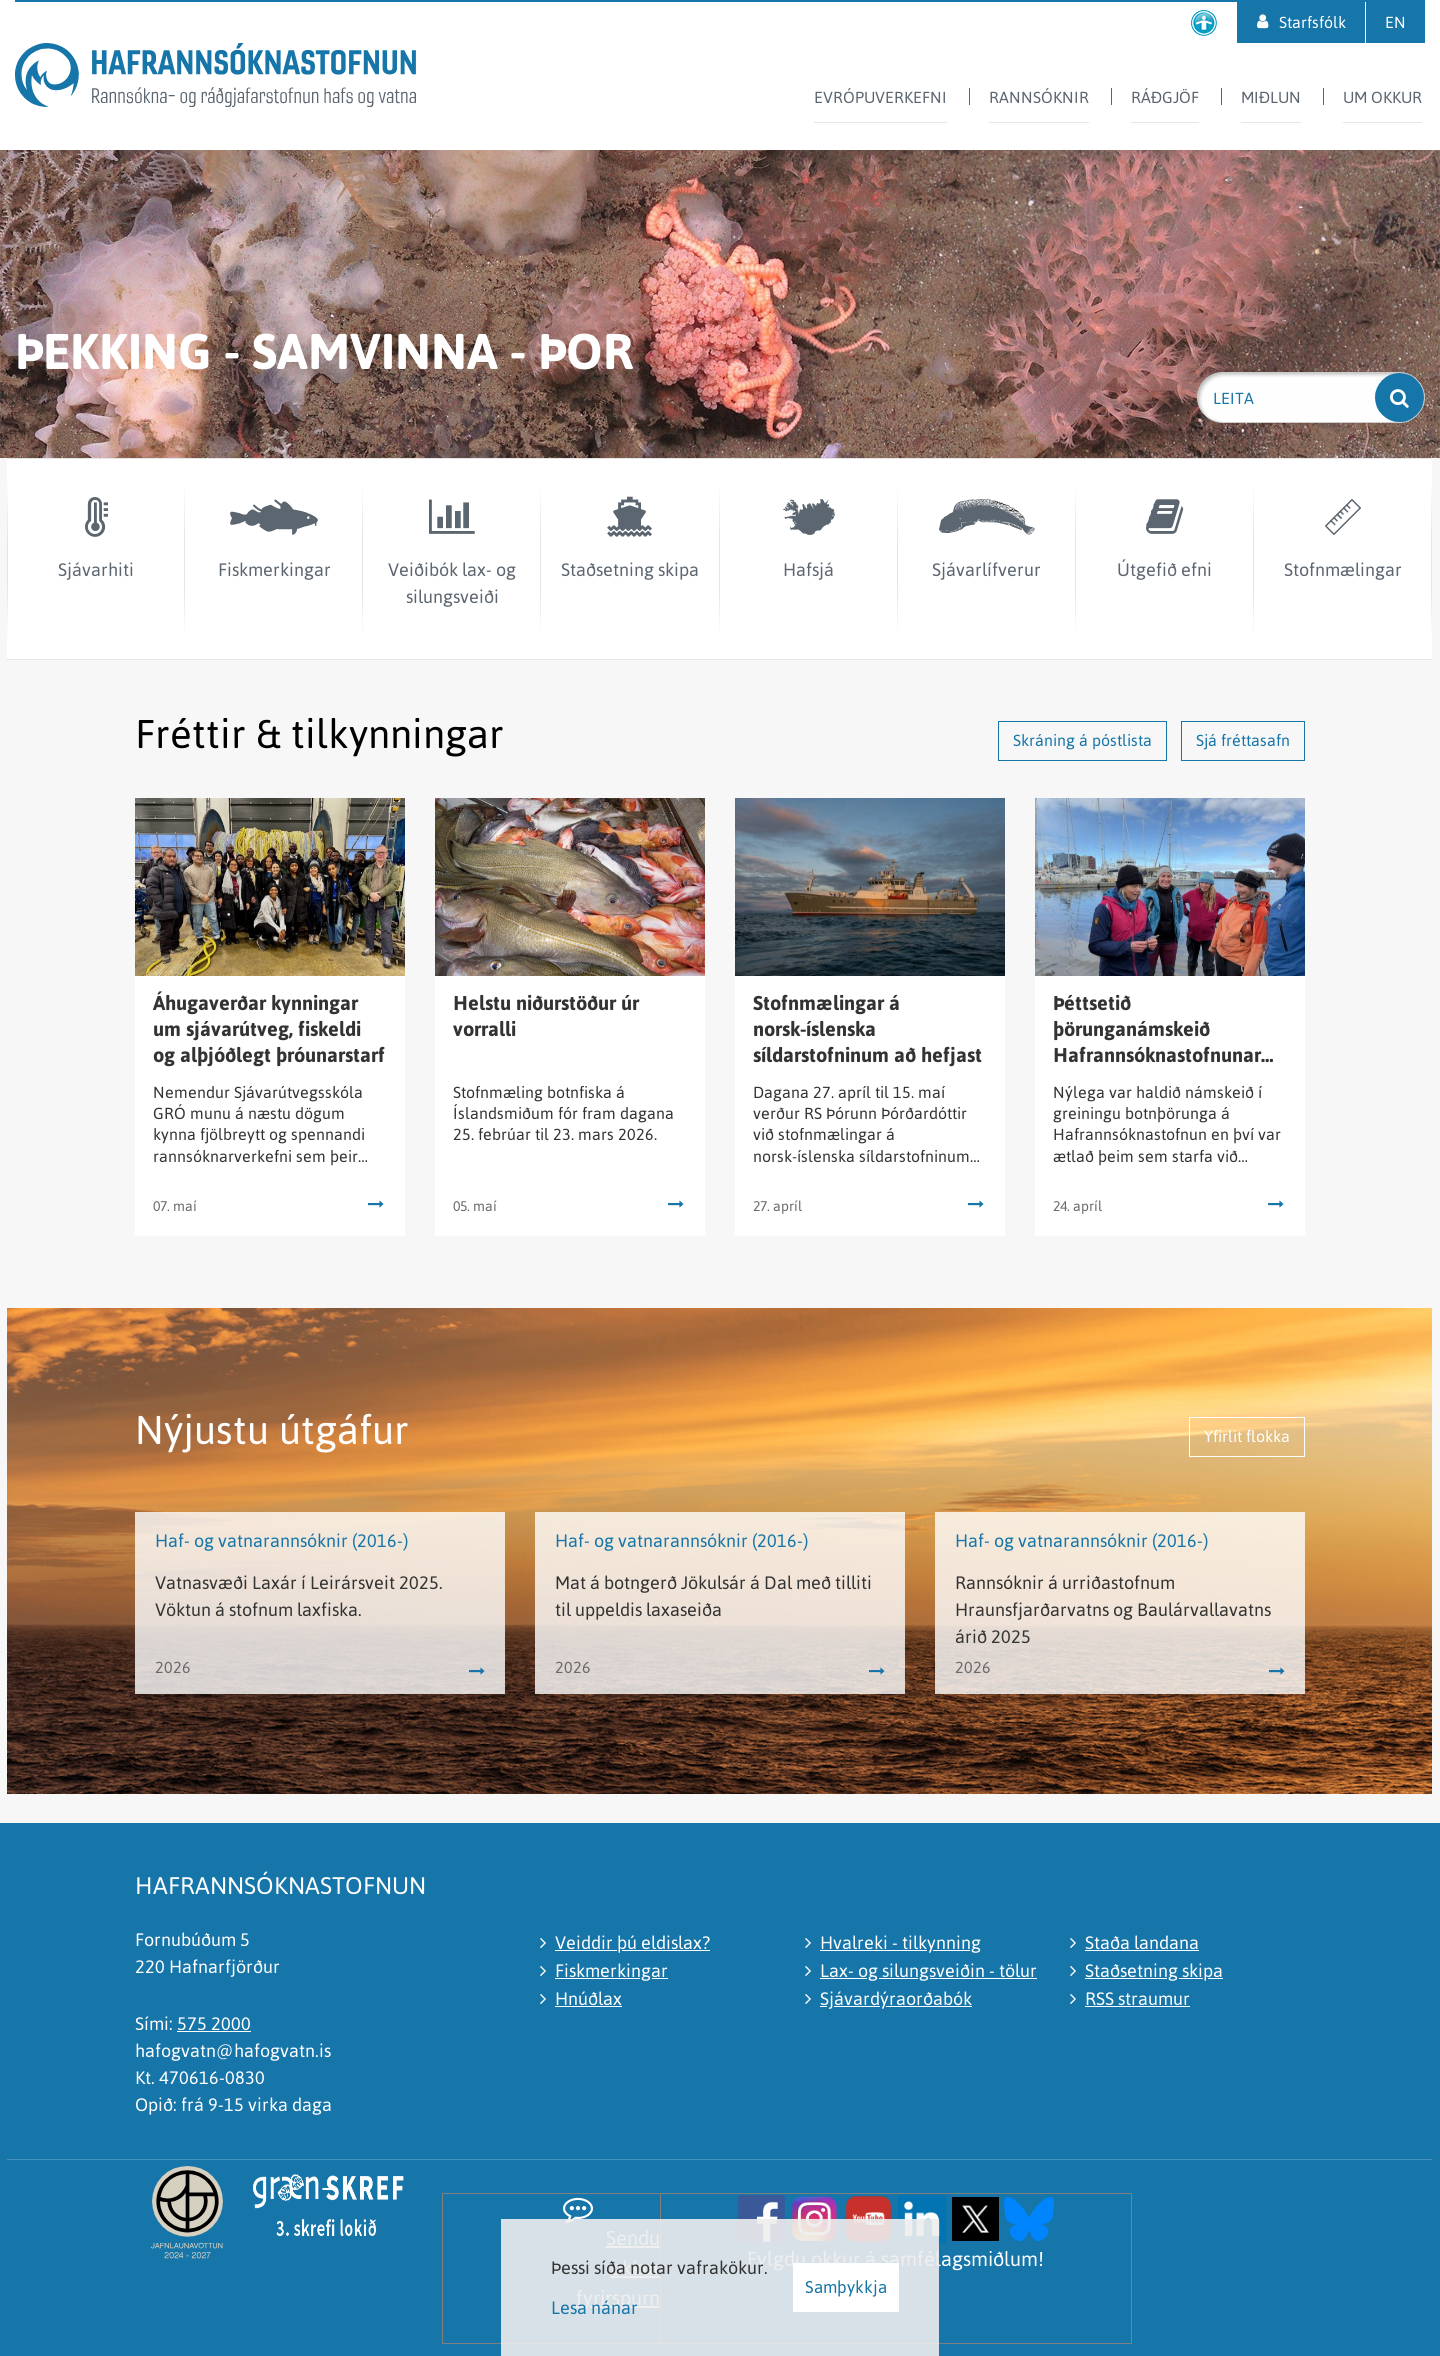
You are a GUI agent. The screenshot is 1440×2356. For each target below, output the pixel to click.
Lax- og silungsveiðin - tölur (928, 1970)
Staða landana (1142, 1942)
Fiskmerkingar (611, 1970)
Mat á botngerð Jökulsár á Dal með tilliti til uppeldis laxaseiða (713, 1596)
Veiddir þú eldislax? (632, 1942)
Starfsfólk (1312, 22)
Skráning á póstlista (1082, 740)
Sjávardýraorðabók (896, 1998)
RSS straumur (1137, 1998)
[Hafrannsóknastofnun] (215, 78)
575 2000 (214, 2023)
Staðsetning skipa (1154, 1970)
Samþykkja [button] (846, 2287)
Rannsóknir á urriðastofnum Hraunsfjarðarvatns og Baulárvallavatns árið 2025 (1113, 1609)
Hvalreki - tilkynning (900, 1942)
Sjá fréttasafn (1243, 740)
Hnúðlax (588, 1998)
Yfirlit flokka (1247, 1436)
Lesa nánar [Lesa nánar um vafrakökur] (594, 2307)
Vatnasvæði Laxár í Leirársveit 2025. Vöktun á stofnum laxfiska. (299, 1596)
